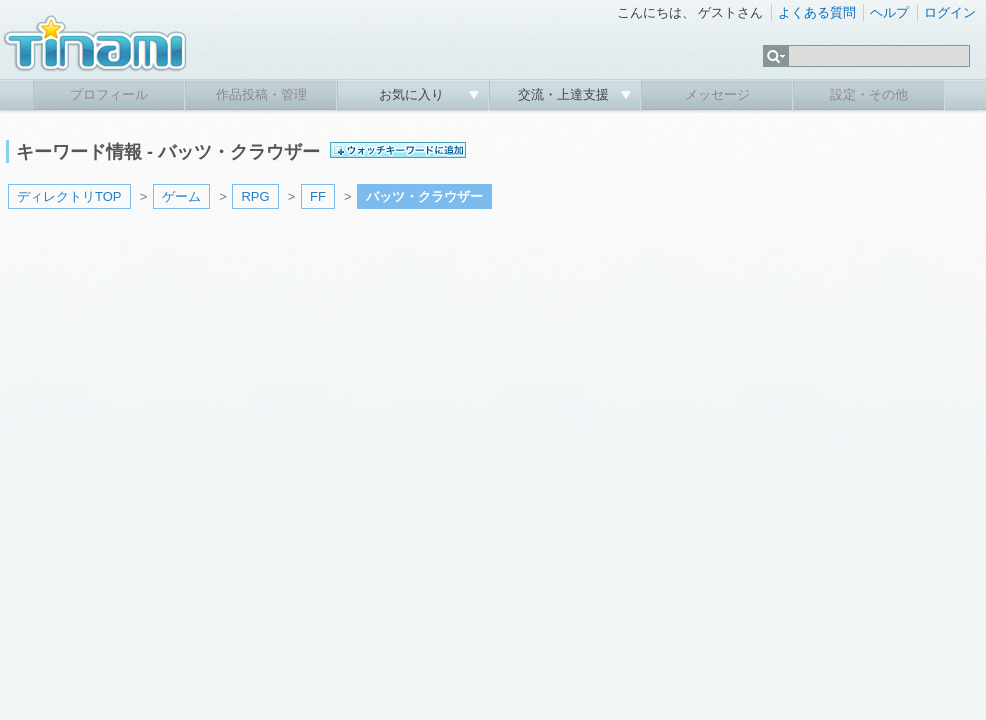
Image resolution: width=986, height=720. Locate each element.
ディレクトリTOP (69, 196)
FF (318, 196)
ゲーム (181, 196)
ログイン (950, 12)
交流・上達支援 (565, 94)
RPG (255, 196)
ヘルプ (889, 12)
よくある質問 (817, 12)
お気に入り (413, 94)
